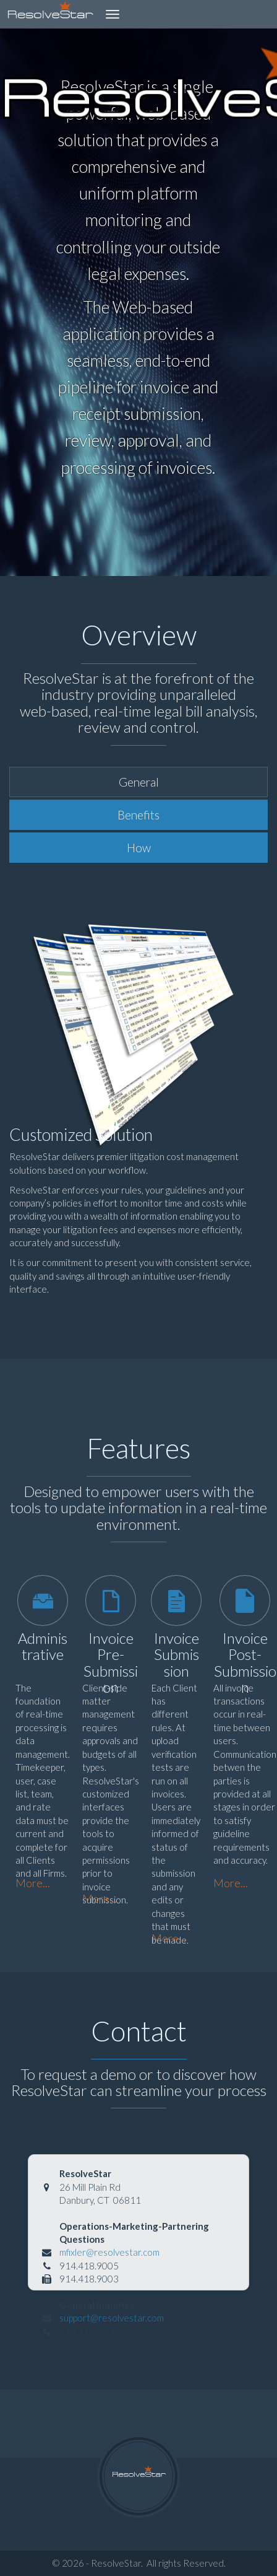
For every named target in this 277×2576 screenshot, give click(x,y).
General (139, 782)
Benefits (138, 815)
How (139, 847)
